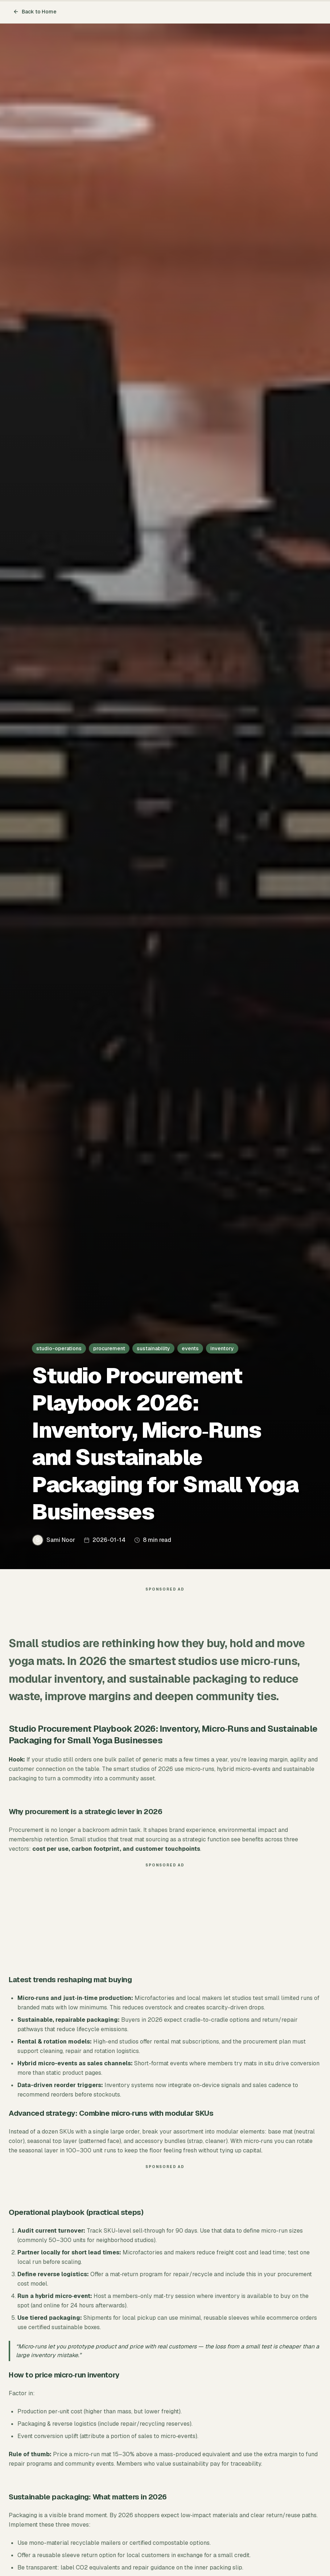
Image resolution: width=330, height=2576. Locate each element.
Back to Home (35, 11)
